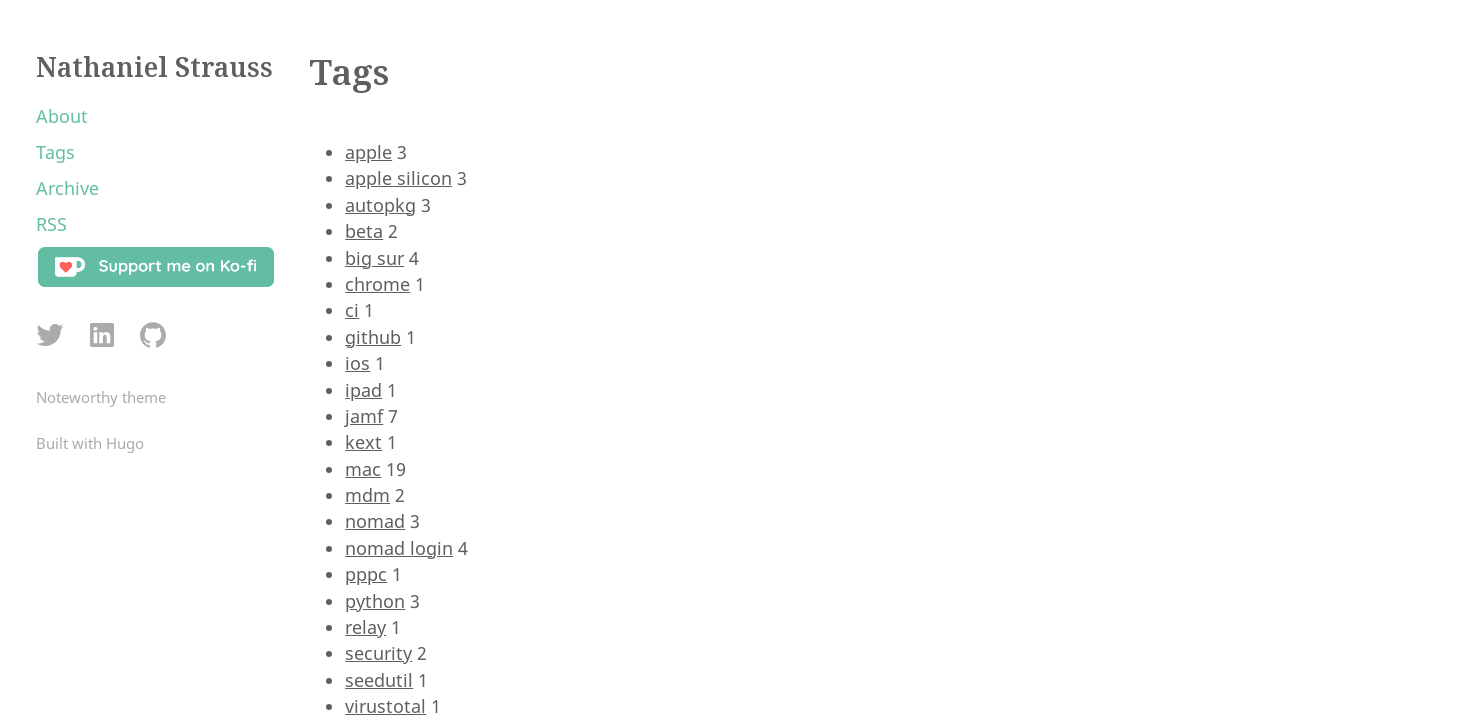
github (373, 337)
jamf (364, 416)
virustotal (385, 706)
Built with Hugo (90, 443)
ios (357, 363)
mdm (367, 495)
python (375, 601)
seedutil (379, 680)
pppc (366, 574)
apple (368, 152)
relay (365, 627)
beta (364, 231)
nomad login (399, 548)
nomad (375, 521)
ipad (363, 390)
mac (363, 469)
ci (352, 310)
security (378, 653)
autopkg (380, 205)
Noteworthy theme (101, 397)
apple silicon (398, 178)
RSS (51, 224)
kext (363, 442)
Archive (67, 188)
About (62, 116)
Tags (55, 152)
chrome (377, 284)
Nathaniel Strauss (154, 67)
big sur (374, 258)
